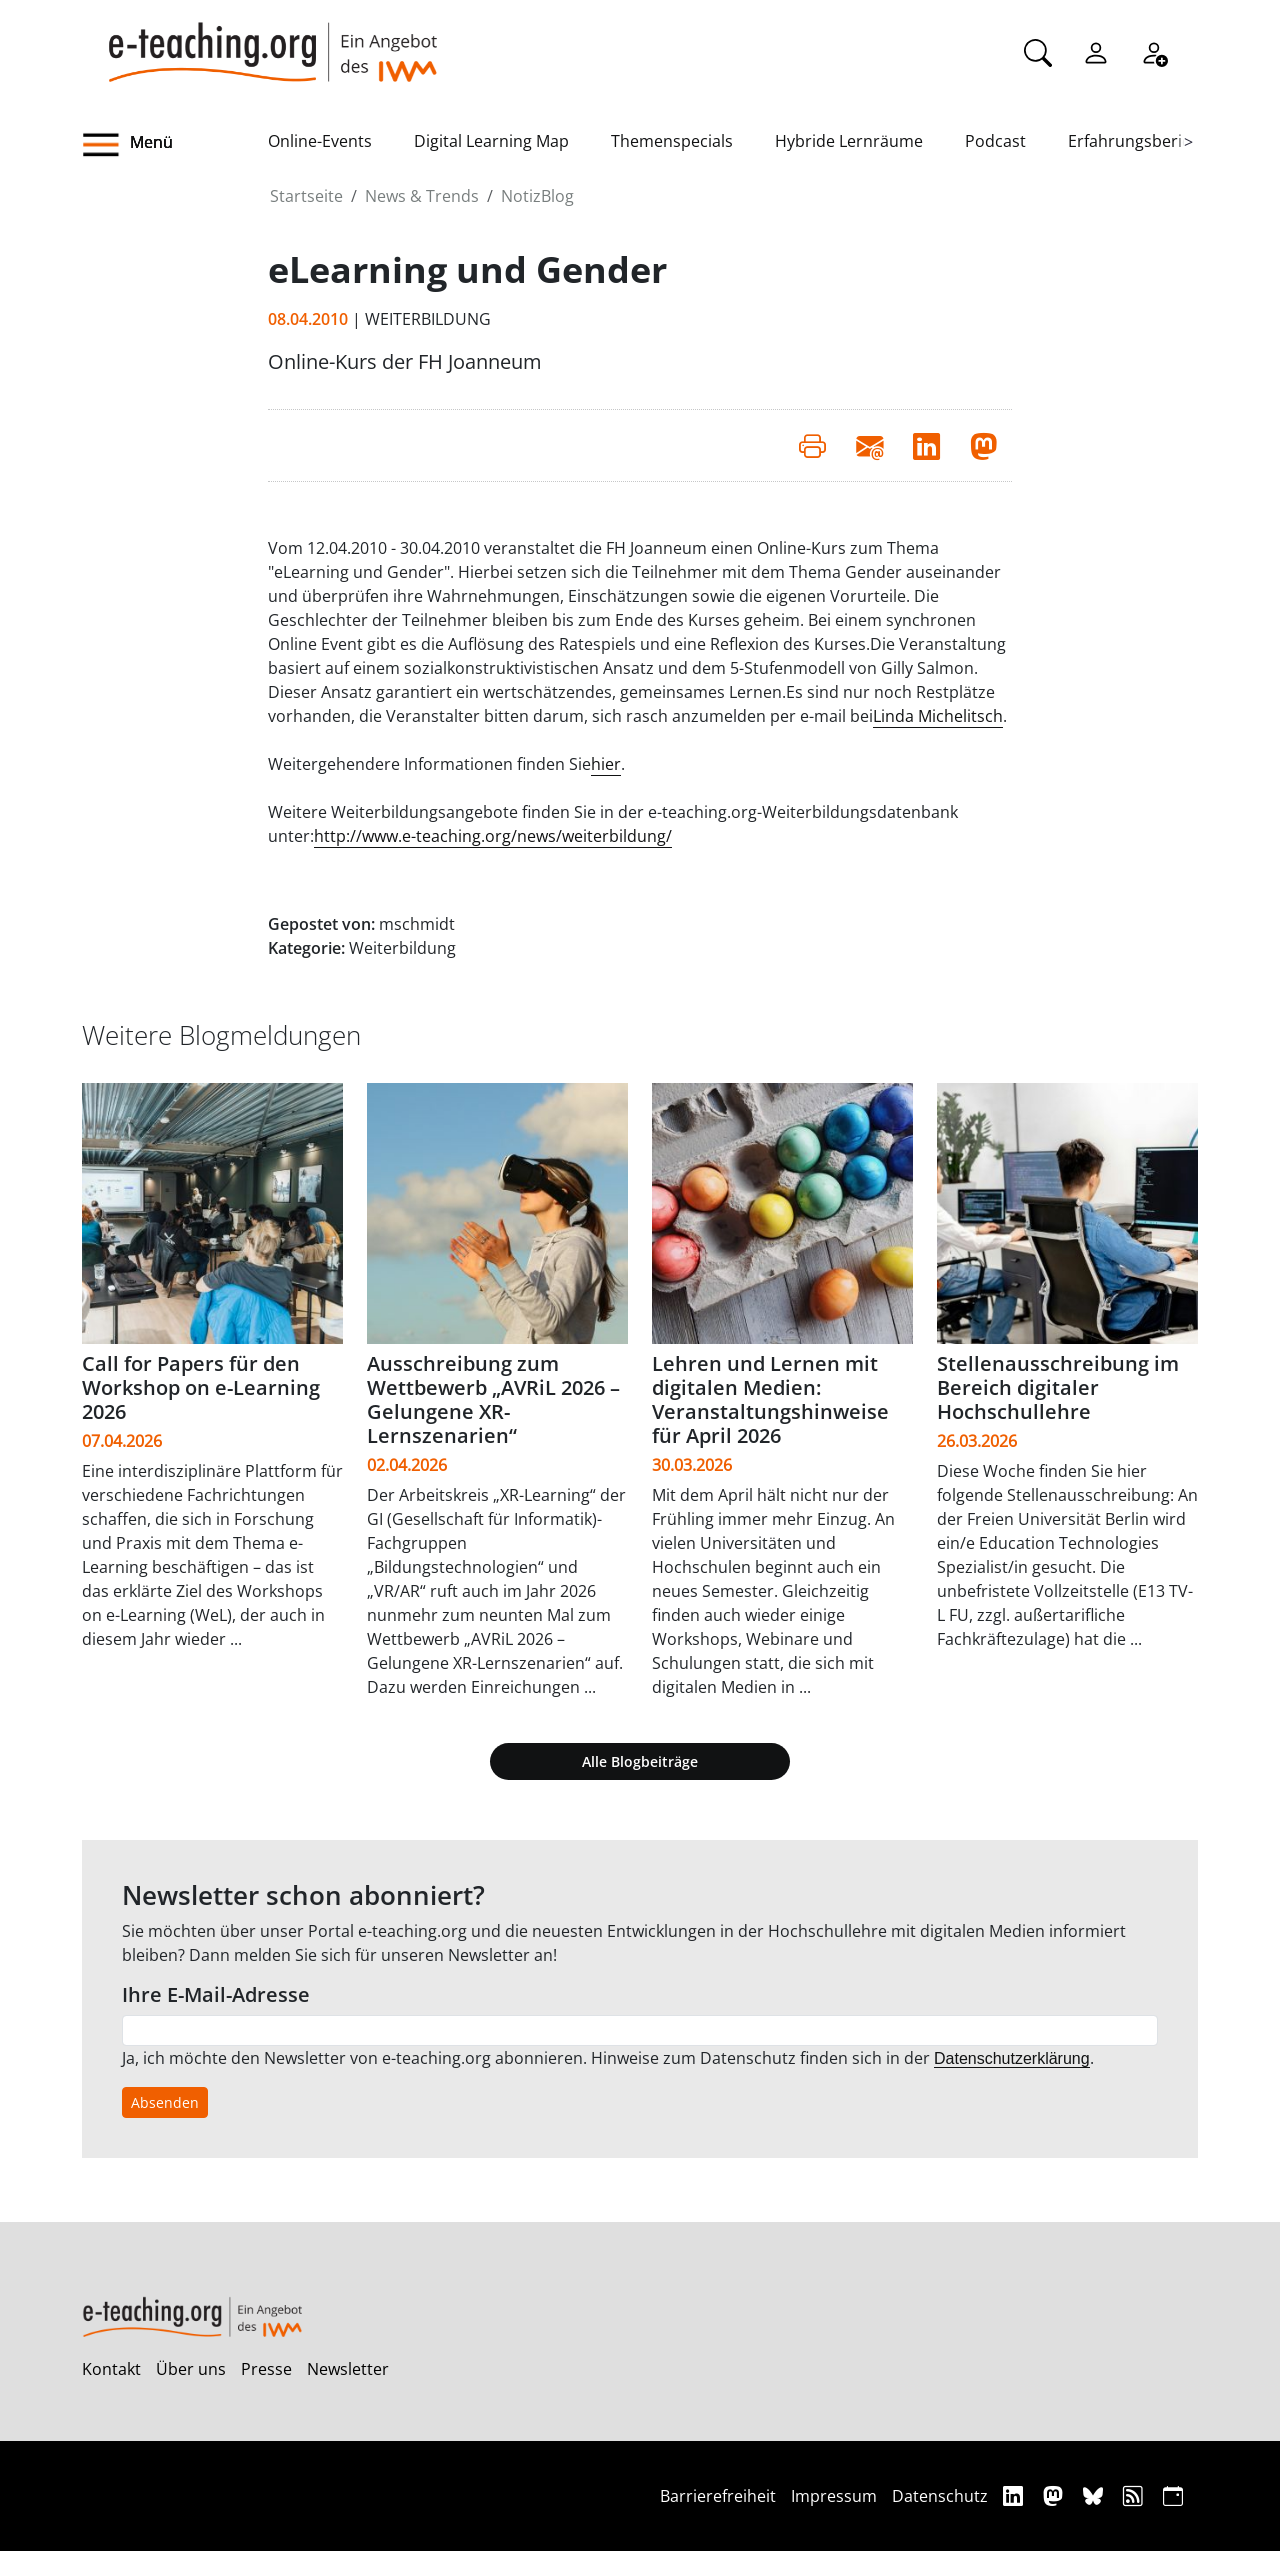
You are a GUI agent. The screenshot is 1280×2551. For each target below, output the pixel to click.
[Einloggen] (1096, 51)
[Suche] (1038, 51)
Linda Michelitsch (938, 716)
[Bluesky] (1095, 2495)
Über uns (191, 2369)
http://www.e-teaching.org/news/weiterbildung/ (493, 836)
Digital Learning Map (491, 141)
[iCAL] (1173, 2495)
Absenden (165, 2102)
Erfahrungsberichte (1141, 141)
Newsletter (348, 2369)
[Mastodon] (1055, 2495)
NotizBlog (537, 196)
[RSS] (1135, 2495)
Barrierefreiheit (718, 2496)
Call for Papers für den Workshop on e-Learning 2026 (201, 1387)
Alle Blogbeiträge (640, 1761)
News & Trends (422, 196)
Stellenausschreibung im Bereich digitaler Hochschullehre (1058, 1387)
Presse (266, 2369)
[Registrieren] (1154, 51)
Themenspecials (672, 141)
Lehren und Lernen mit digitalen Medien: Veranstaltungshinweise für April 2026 (770, 1399)
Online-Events (320, 141)
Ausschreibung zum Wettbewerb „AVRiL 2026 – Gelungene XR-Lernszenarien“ (493, 1399)
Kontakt (111, 2369)
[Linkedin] (1015, 2495)
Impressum (834, 2496)
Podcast (995, 141)
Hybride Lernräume (849, 141)
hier (606, 764)
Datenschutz (940, 2496)
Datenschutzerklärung (1012, 2058)
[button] (175, 145)
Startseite (306, 196)
